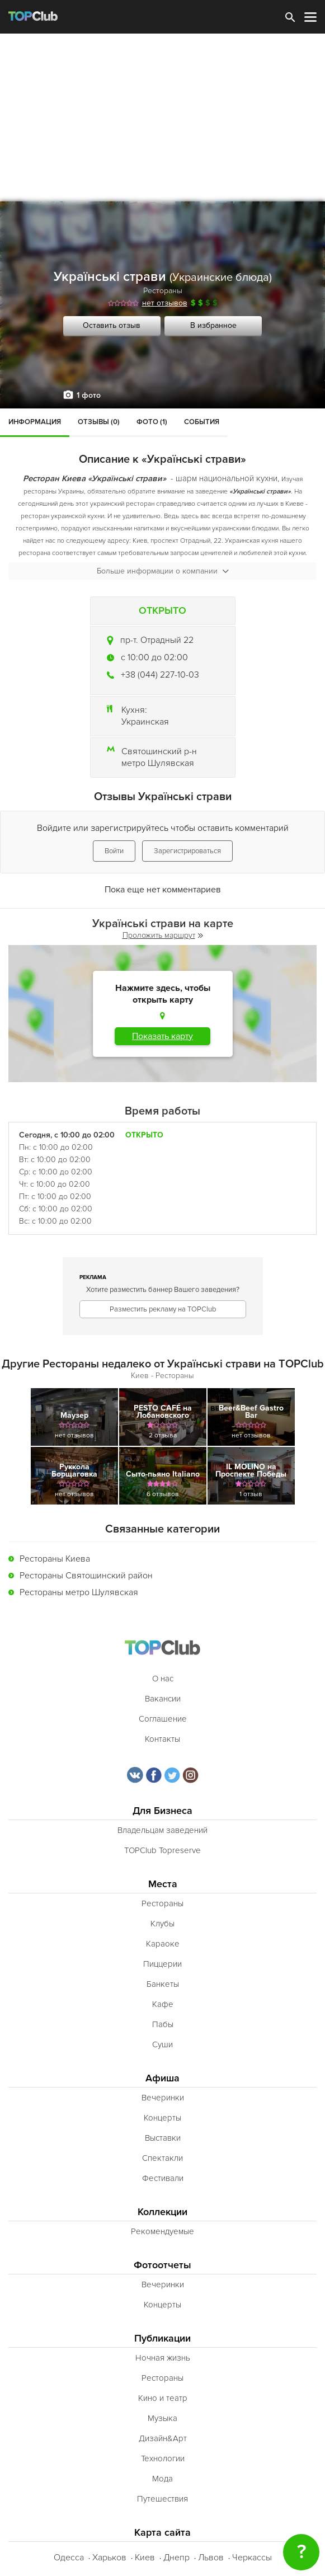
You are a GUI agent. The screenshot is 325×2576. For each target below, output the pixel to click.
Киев (145, 2557)
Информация (34, 421)
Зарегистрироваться (187, 851)
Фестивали (162, 2178)
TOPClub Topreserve (162, 1850)
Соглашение (163, 1718)
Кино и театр (162, 2398)
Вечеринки (163, 2097)
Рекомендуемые (162, 2231)
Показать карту (162, 1036)
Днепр (176, 2557)
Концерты (162, 2117)
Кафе (162, 2004)
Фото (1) (151, 421)
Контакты (162, 1738)
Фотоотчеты (162, 2265)
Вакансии (163, 1698)
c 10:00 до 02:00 (154, 657)
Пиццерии (162, 1963)
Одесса (69, 2557)
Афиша (162, 2078)
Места (162, 1884)
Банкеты (163, 1984)
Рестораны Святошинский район (86, 1575)
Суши (162, 2044)
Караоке (163, 1943)
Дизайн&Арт (163, 2438)
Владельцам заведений (162, 1830)
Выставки (163, 2137)
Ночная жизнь (162, 2357)
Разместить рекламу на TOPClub (163, 1309)
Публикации (162, 2338)
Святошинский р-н (159, 751)
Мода (162, 2478)
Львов (211, 2557)
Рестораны (162, 290)
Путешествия (162, 2498)
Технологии (163, 2458)
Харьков (109, 2557)
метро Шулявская (157, 763)
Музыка (162, 2418)
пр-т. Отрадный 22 (157, 640)
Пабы (162, 2024)
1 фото (89, 395)
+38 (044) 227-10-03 (160, 674)
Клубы (162, 1923)
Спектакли (162, 2158)
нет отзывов (164, 303)
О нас (162, 1678)
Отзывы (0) (99, 421)
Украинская (145, 721)
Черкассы (252, 2557)
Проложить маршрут (163, 935)
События (201, 421)
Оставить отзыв (111, 325)
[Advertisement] (162, 117)
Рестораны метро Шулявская (79, 1592)
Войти (114, 851)
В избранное (213, 325)
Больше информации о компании (163, 571)
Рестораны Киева (55, 1558)
